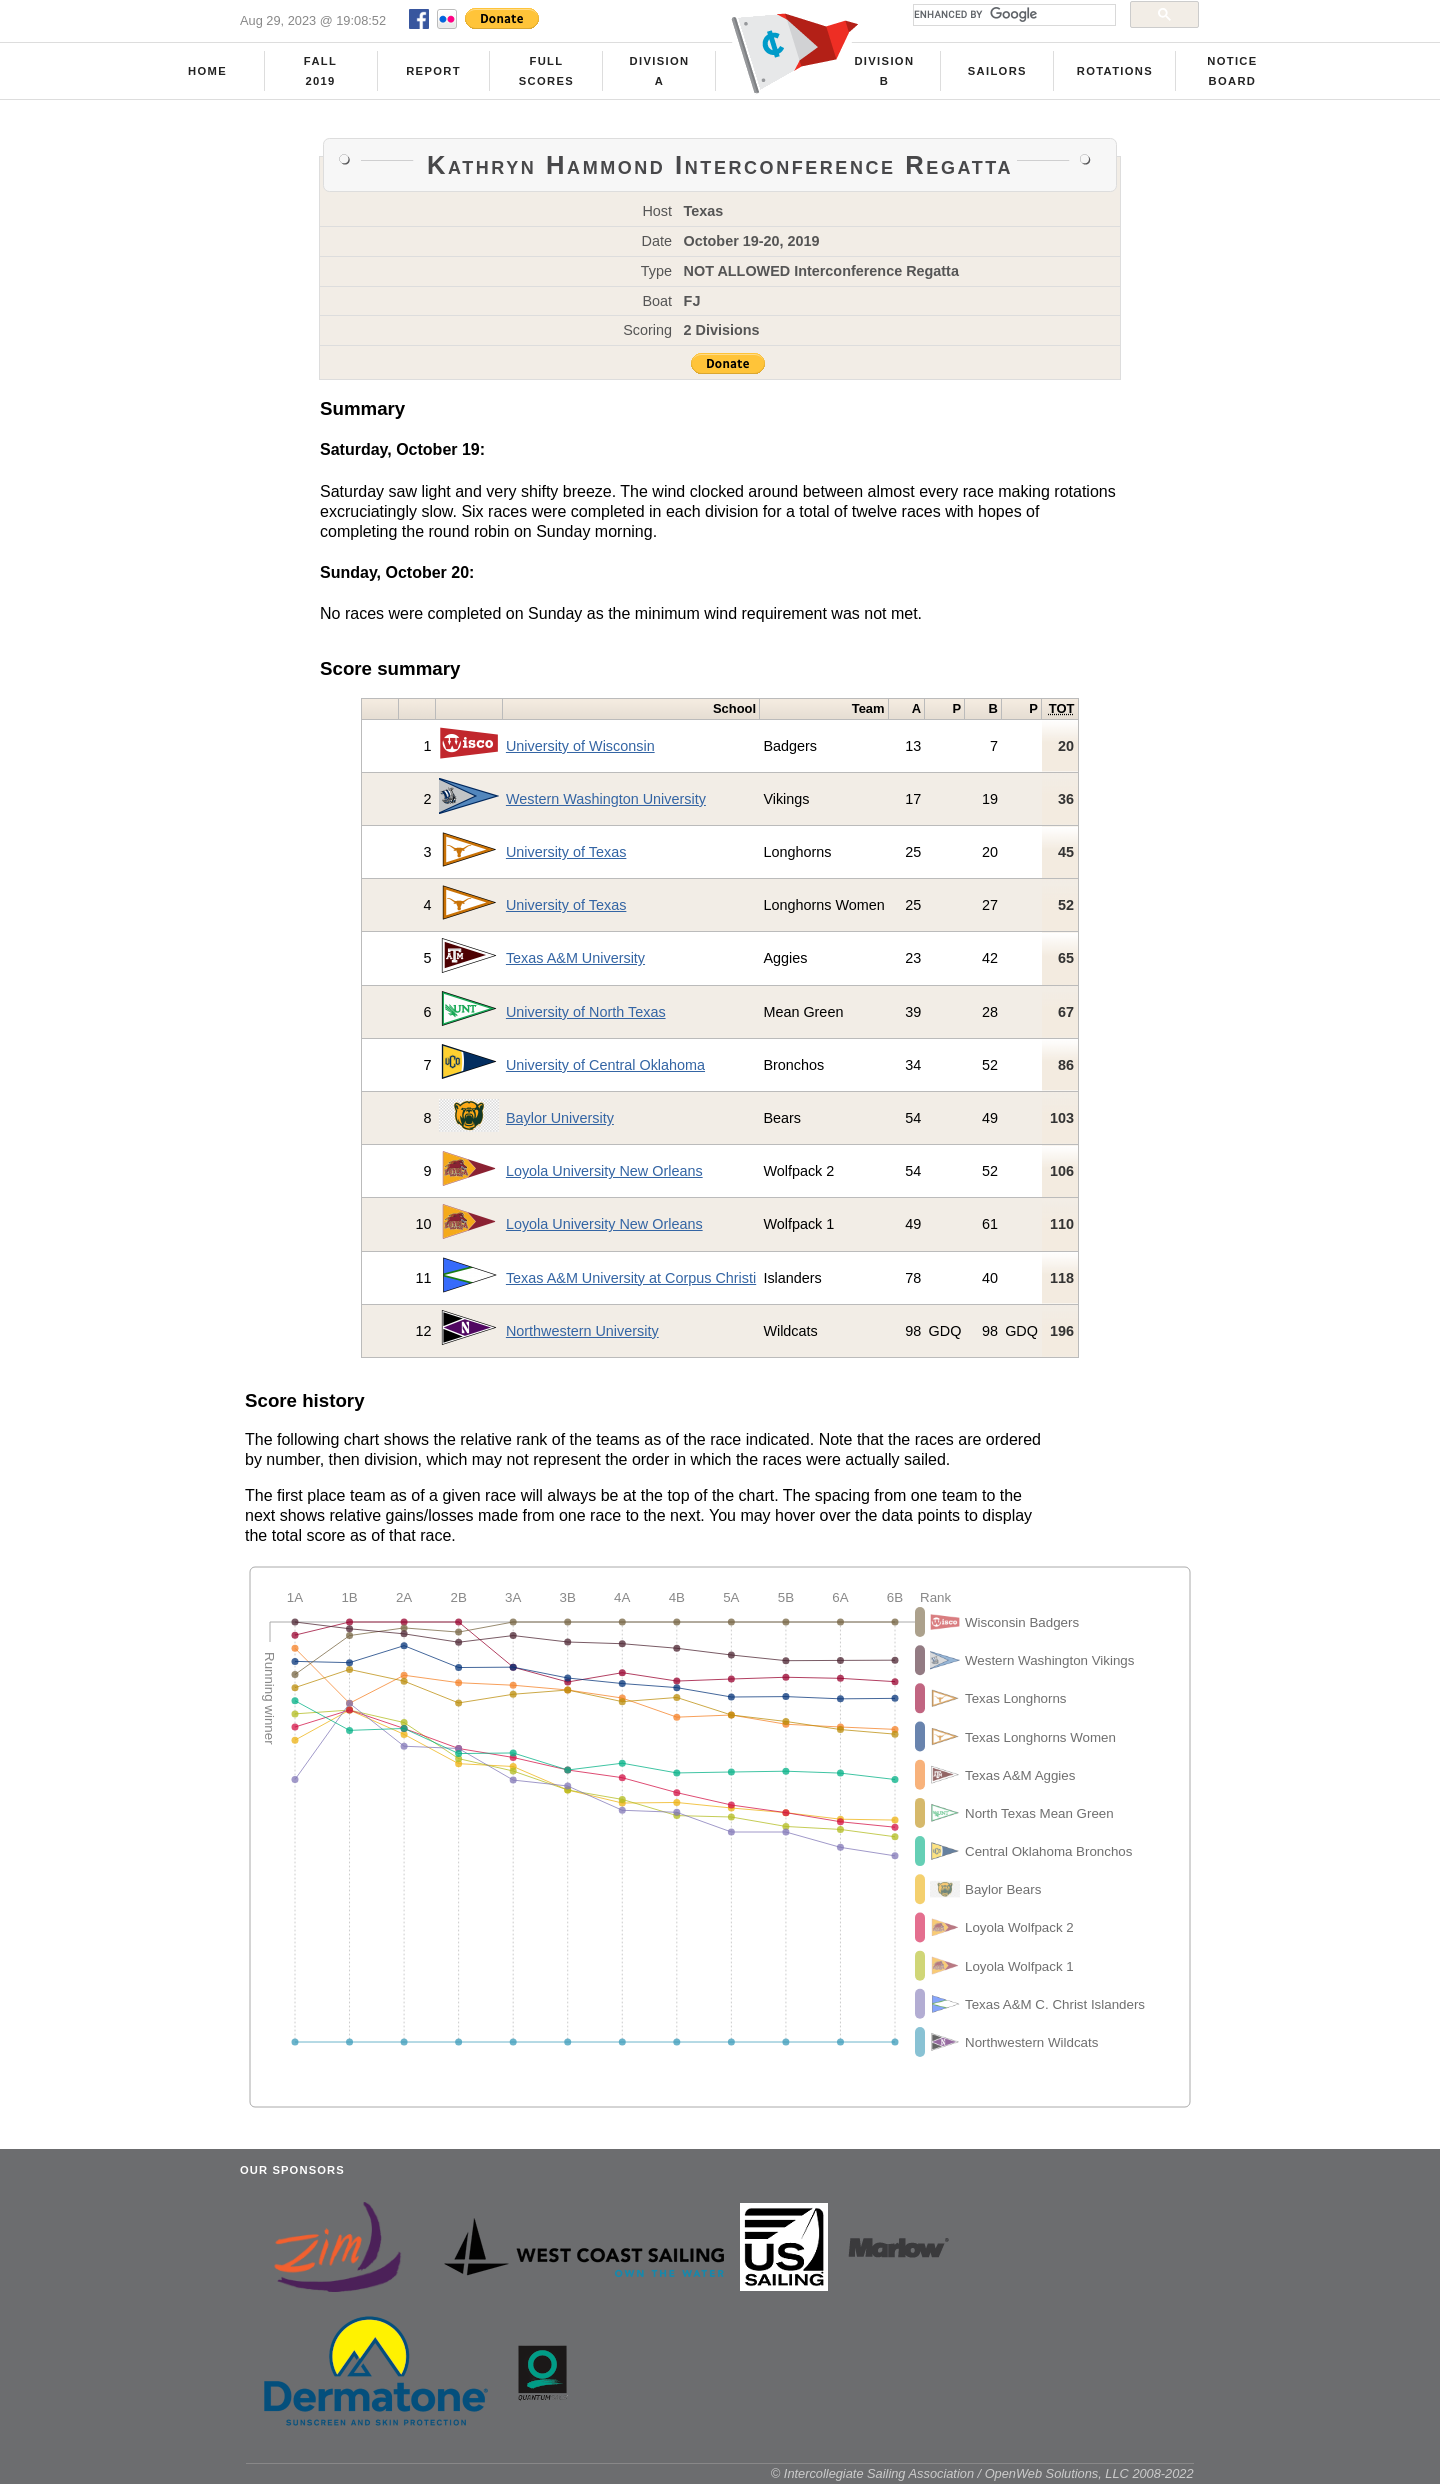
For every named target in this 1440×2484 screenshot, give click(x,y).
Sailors (997, 71)
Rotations (1115, 71)
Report (433, 71)
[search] (1012, 15)
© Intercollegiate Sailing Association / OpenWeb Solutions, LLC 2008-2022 (982, 2473)
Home (207, 71)
